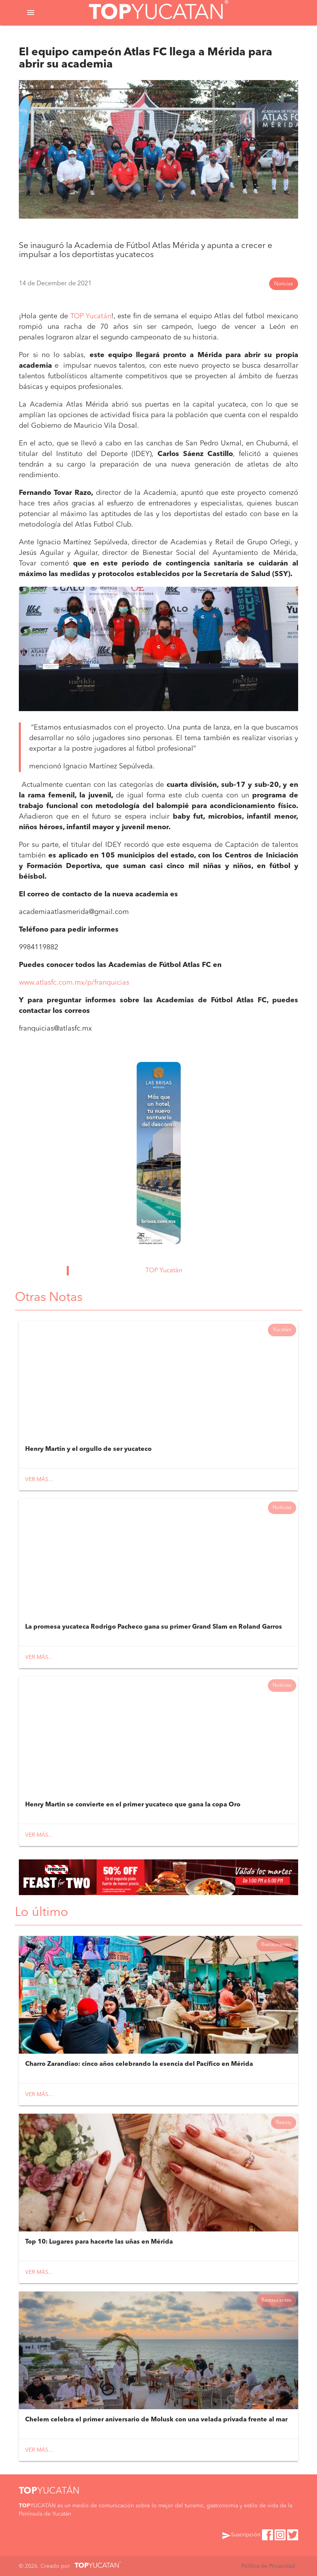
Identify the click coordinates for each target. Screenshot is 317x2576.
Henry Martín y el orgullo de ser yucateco (88, 1449)
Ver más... (39, 1479)
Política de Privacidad (268, 2566)
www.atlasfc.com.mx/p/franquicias (74, 982)
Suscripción (241, 2535)
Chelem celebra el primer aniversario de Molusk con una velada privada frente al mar (156, 2420)
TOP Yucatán (91, 316)
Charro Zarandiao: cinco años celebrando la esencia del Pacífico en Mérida (139, 2064)
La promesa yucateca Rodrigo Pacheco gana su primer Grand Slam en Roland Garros (153, 1627)
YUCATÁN (49, 2491)
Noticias (283, 283)
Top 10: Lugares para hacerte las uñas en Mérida (99, 2242)
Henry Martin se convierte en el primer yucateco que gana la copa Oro (132, 1805)
